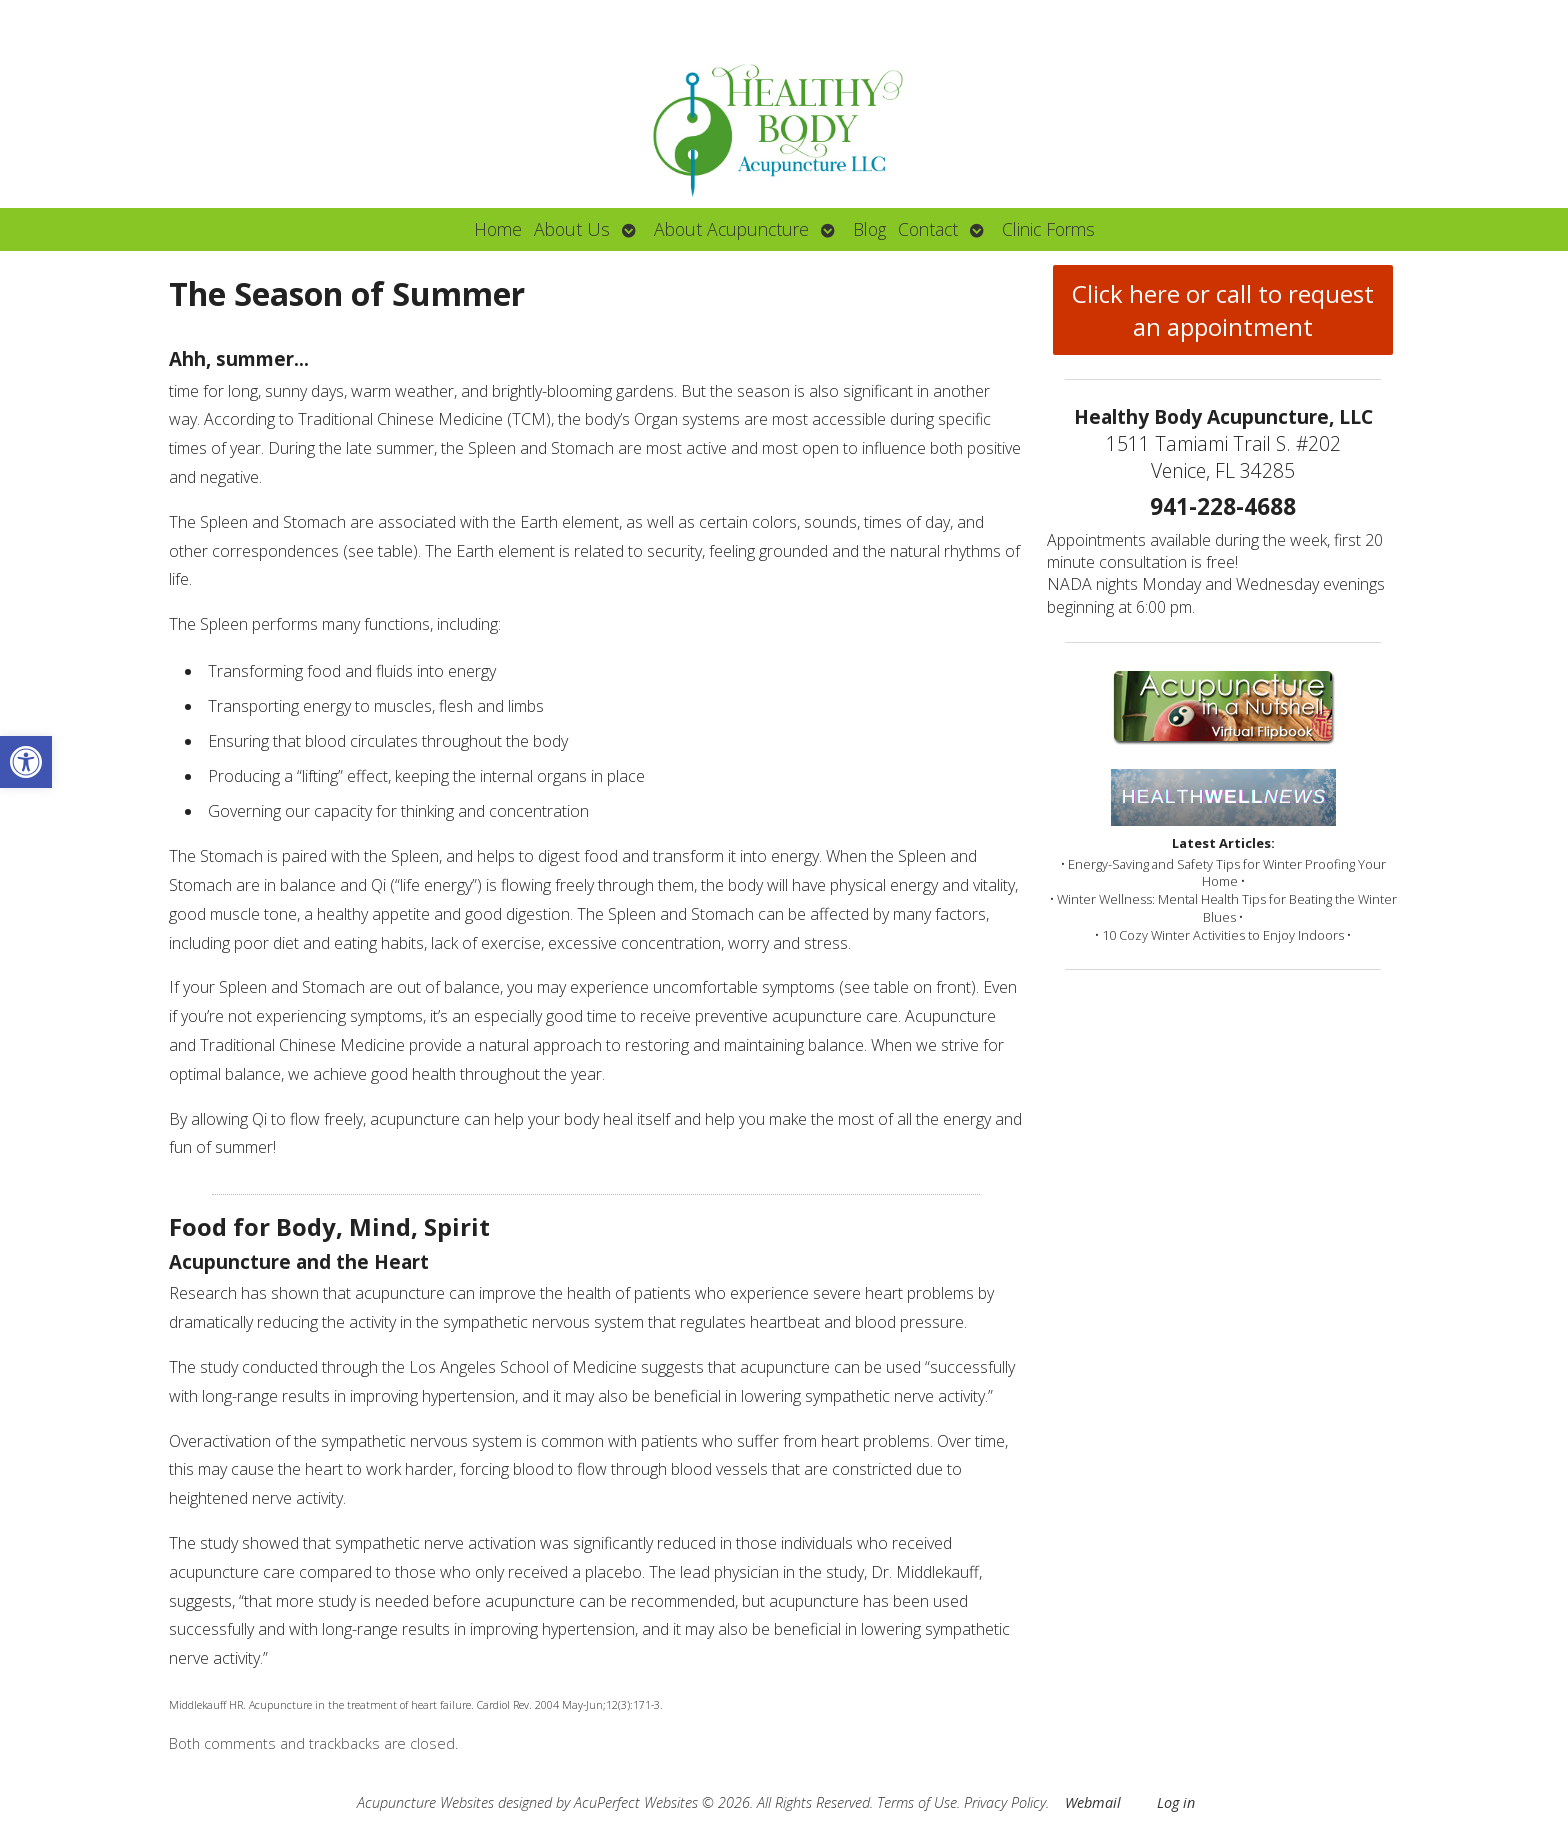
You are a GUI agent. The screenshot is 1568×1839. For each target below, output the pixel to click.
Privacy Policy (1005, 1802)
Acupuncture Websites (425, 1802)
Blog (869, 229)
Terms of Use (917, 1802)
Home (498, 229)
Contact (928, 229)
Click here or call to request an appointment (1223, 310)
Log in (1176, 1802)
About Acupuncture (731, 229)
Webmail (1093, 1802)
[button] (26, 762)
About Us (572, 229)
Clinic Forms (1048, 229)
